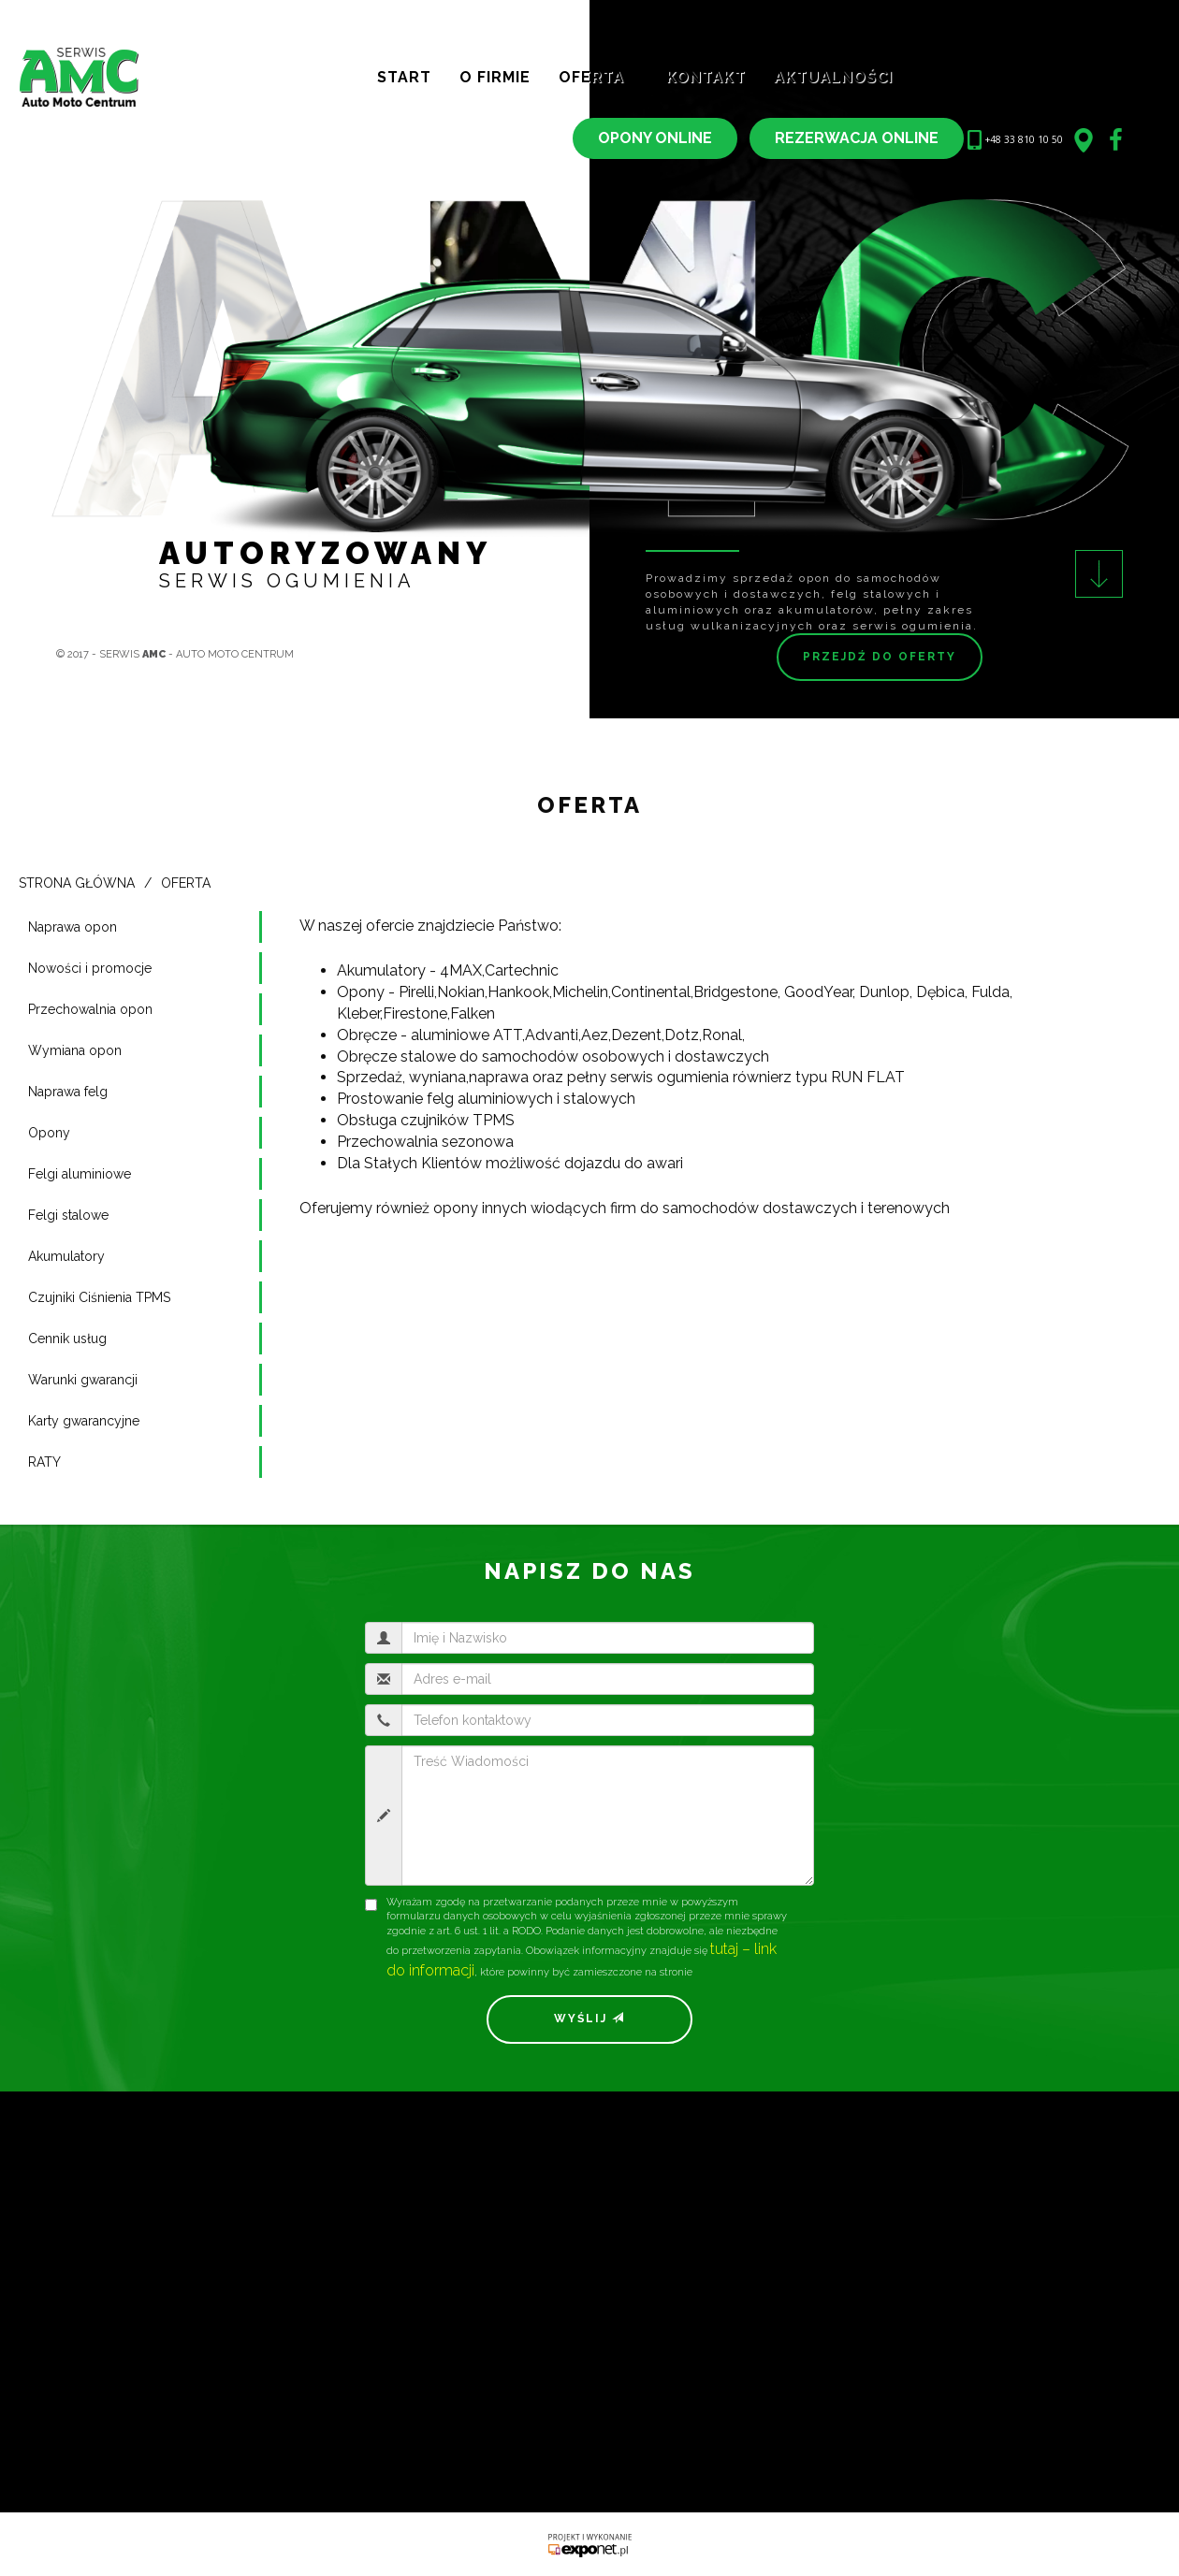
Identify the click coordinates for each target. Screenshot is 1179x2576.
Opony (49, 1132)
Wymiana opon (75, 1050)
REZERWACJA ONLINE (857, 138)
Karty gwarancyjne (83, 1420)
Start (404, 77)
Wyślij (589, 2018)
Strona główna (77, 883)
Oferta (598, 77)
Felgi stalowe (68, 1215)
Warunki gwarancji (83, 1379)
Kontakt (706, 77)
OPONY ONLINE (655, 138)
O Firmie (495, 77)
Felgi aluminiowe (79, 1173)
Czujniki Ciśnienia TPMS (99, 1297)
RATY (44, 1461)
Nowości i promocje (90, 968)
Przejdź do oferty (879, 656)
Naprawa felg (68, 1091)
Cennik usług (67, 1338)
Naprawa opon (72, 926)
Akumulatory (66, 1256)
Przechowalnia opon (90, 1009)
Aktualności (840, 77)
